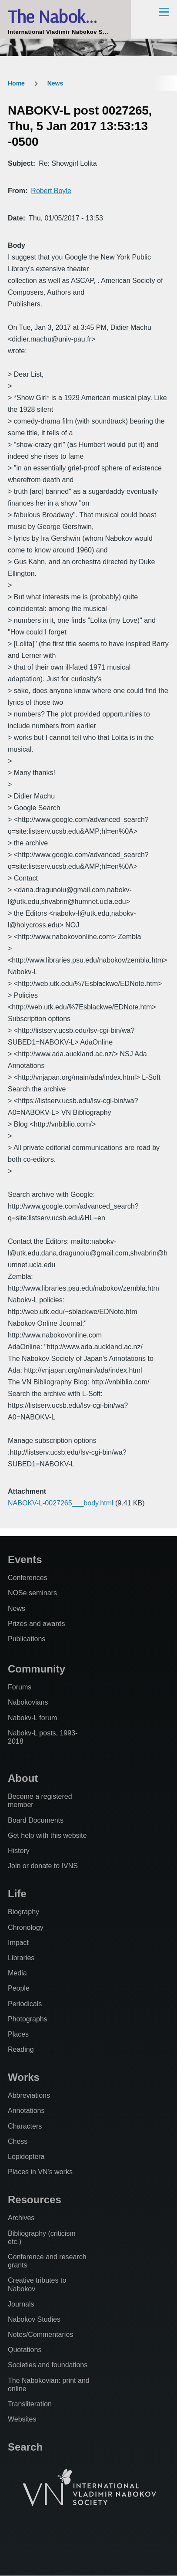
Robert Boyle (51, 190)
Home (16, 83)
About (23, 1778)
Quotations (24, 2349)
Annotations (26, 2110)
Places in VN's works (40, 2171)
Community (36, 1669)
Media (17, 1973)
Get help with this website (47, 1835)
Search (25, 2447)
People (19, 1988)
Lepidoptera (26, 2156)
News (55, 83)
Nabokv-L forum (32, 1718)
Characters (25, 2126)
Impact (18, 1942)
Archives (21, 2217)
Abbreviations (29, 2095)
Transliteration (30, 2404)
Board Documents (35, 1820)
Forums (19, 1687)
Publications (26, 1639)
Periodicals (25, 2004)
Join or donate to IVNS (43, 1866)
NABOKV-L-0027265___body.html (61, 1503)
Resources (34, 2199)
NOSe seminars (32, 1593)
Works (24, 2077)
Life (17, 1893)
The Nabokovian (65, 16)
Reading (21, 2049)
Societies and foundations (47, 2365)
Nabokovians (28, 1702)
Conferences (27, 1577)
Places (18, 2034)
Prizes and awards (36, 1623)
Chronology (25, 1927)
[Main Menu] (164, 12)
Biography (23, 1912)
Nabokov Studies (34, 2319)
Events (25, 1559)
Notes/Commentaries (40, 2334)
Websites (22, 2419)
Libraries (21, 1958)
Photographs (27, 2019)
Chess (17, 2141)
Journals (21, 2304)
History (19, 1850)
